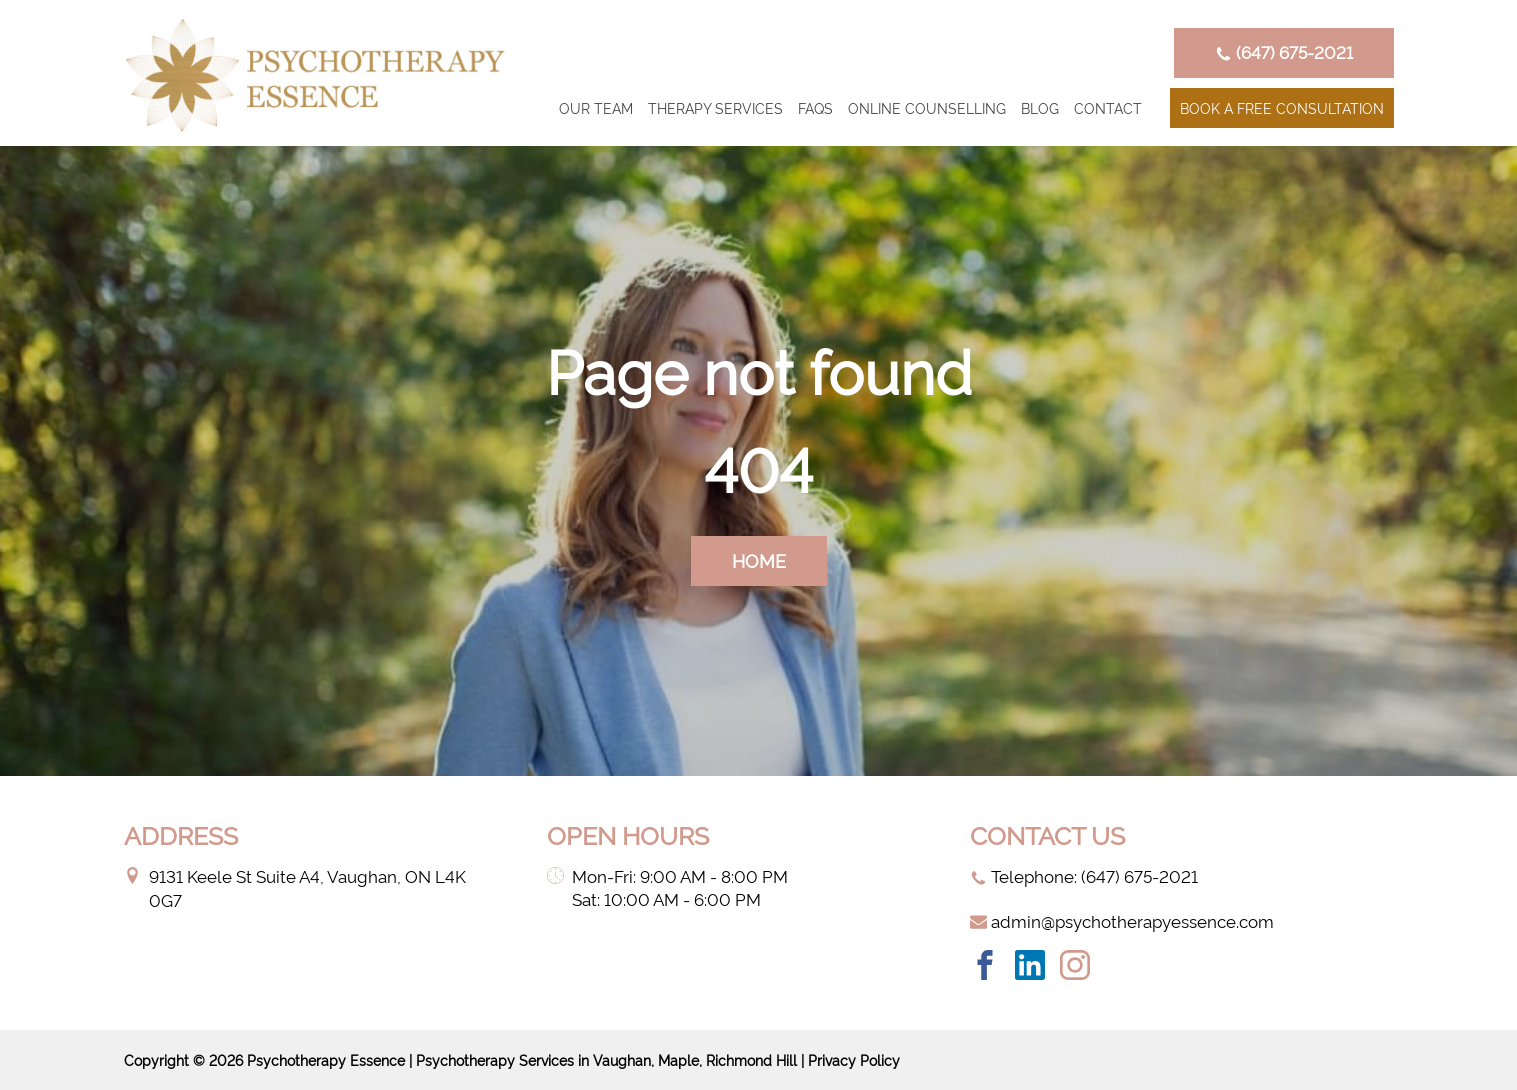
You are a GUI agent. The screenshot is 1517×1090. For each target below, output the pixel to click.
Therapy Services (715, 107)
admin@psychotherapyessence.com (1122, 920)
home (759, 559)
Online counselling (927, 107)
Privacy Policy (854, 1059)
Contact (1108, 107)
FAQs (815, 107)
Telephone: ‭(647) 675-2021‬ (1084, 875)
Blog (1040, 107)
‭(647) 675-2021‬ (1284, 51)
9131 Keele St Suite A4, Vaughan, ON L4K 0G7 (295, 887)
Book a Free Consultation (1282, 107)
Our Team (596, 107)
